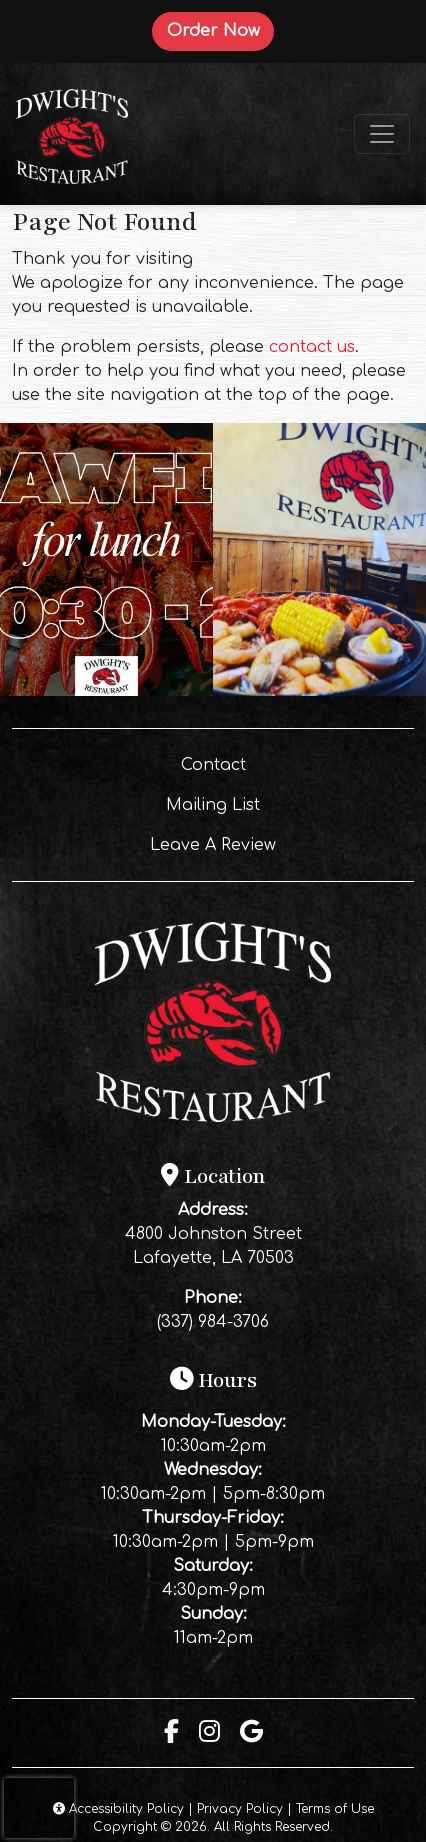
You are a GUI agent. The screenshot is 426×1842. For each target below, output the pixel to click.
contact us (312, 347)
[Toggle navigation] (382, 134)
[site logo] (72, 134)
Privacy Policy (240, 1809)
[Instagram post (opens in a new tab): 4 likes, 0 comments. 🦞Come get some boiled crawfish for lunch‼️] (106, 691)
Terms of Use (335, 1809)
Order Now (220, 30)
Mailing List (213, 805)
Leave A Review (266, 843)
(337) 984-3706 (213, 1322)
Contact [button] (282, 763)
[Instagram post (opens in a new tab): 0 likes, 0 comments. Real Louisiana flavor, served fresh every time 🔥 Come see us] (319, 691)
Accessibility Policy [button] (118, 1809)
